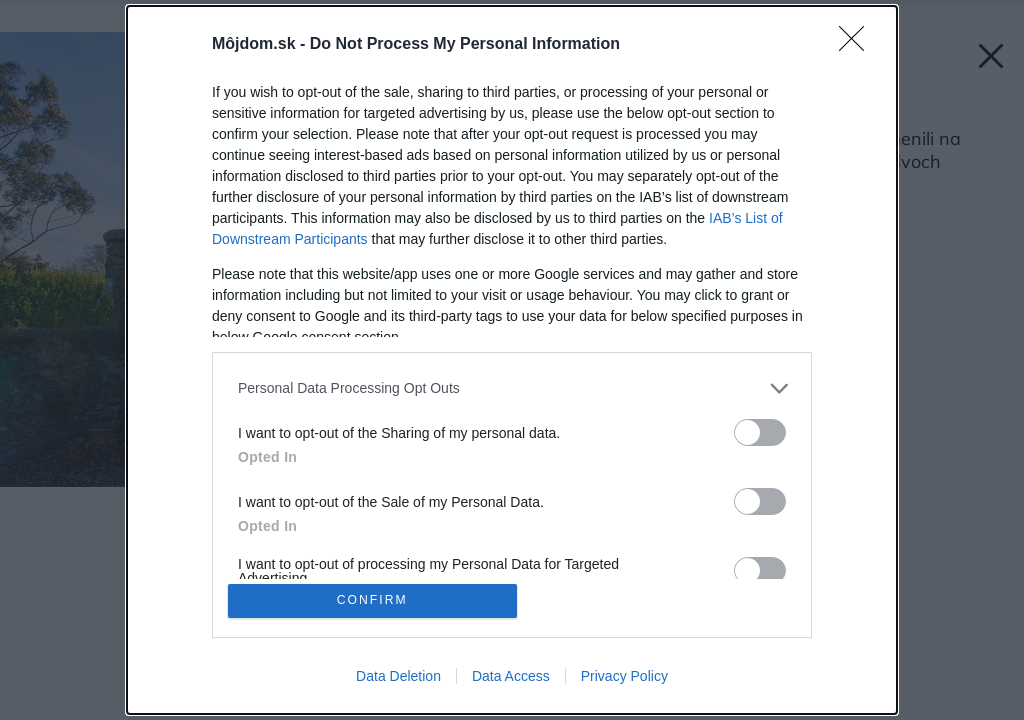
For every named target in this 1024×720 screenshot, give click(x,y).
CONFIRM (374, 600)
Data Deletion (398, 678)
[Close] (858, 43)
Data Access (511, 678)
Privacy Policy (624, 678)
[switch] (760, 430)
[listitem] (512, 386)
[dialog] (512, 360)
